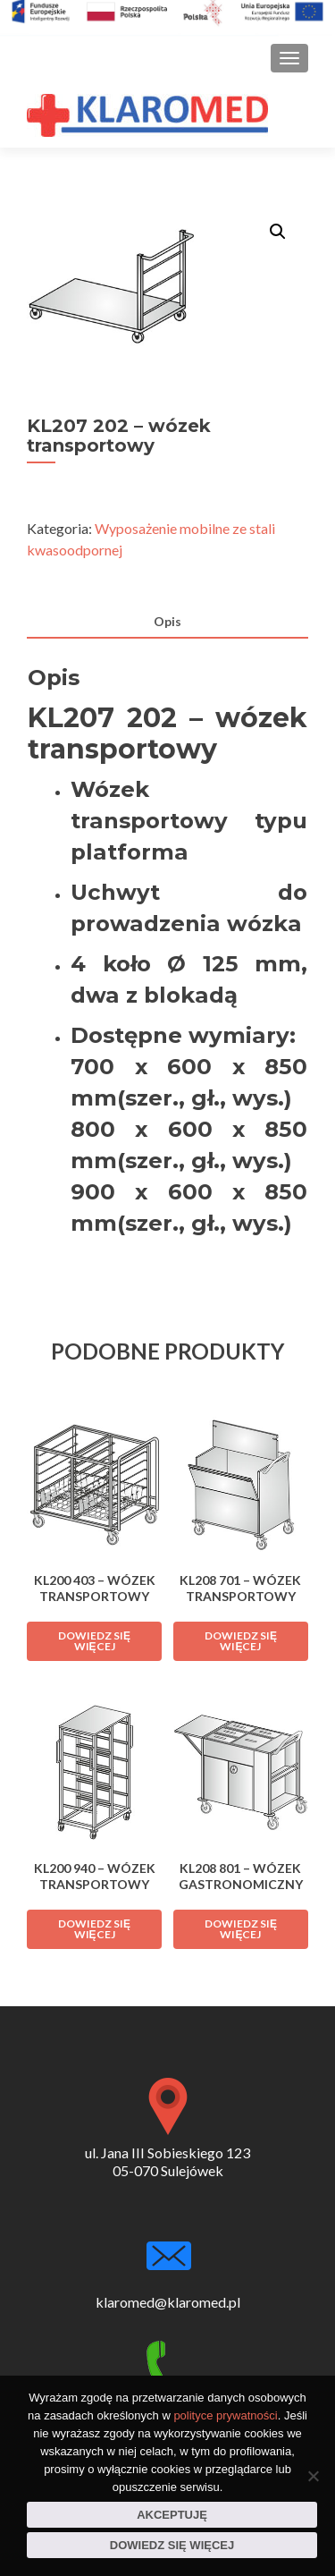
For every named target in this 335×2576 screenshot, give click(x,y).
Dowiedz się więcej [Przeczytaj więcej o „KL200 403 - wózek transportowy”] (94, 1641)
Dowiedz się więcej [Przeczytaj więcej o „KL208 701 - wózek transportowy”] (241, 1641)
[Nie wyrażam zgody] (313, 2476)
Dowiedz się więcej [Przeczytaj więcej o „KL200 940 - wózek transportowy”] (94, 1929)
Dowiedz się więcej (172, 2545)
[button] (278, 232)
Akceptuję (172, 2514)
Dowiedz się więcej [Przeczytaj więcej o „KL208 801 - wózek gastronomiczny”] (241, 1929)
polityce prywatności (225, 2415)
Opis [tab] (167, 621)
